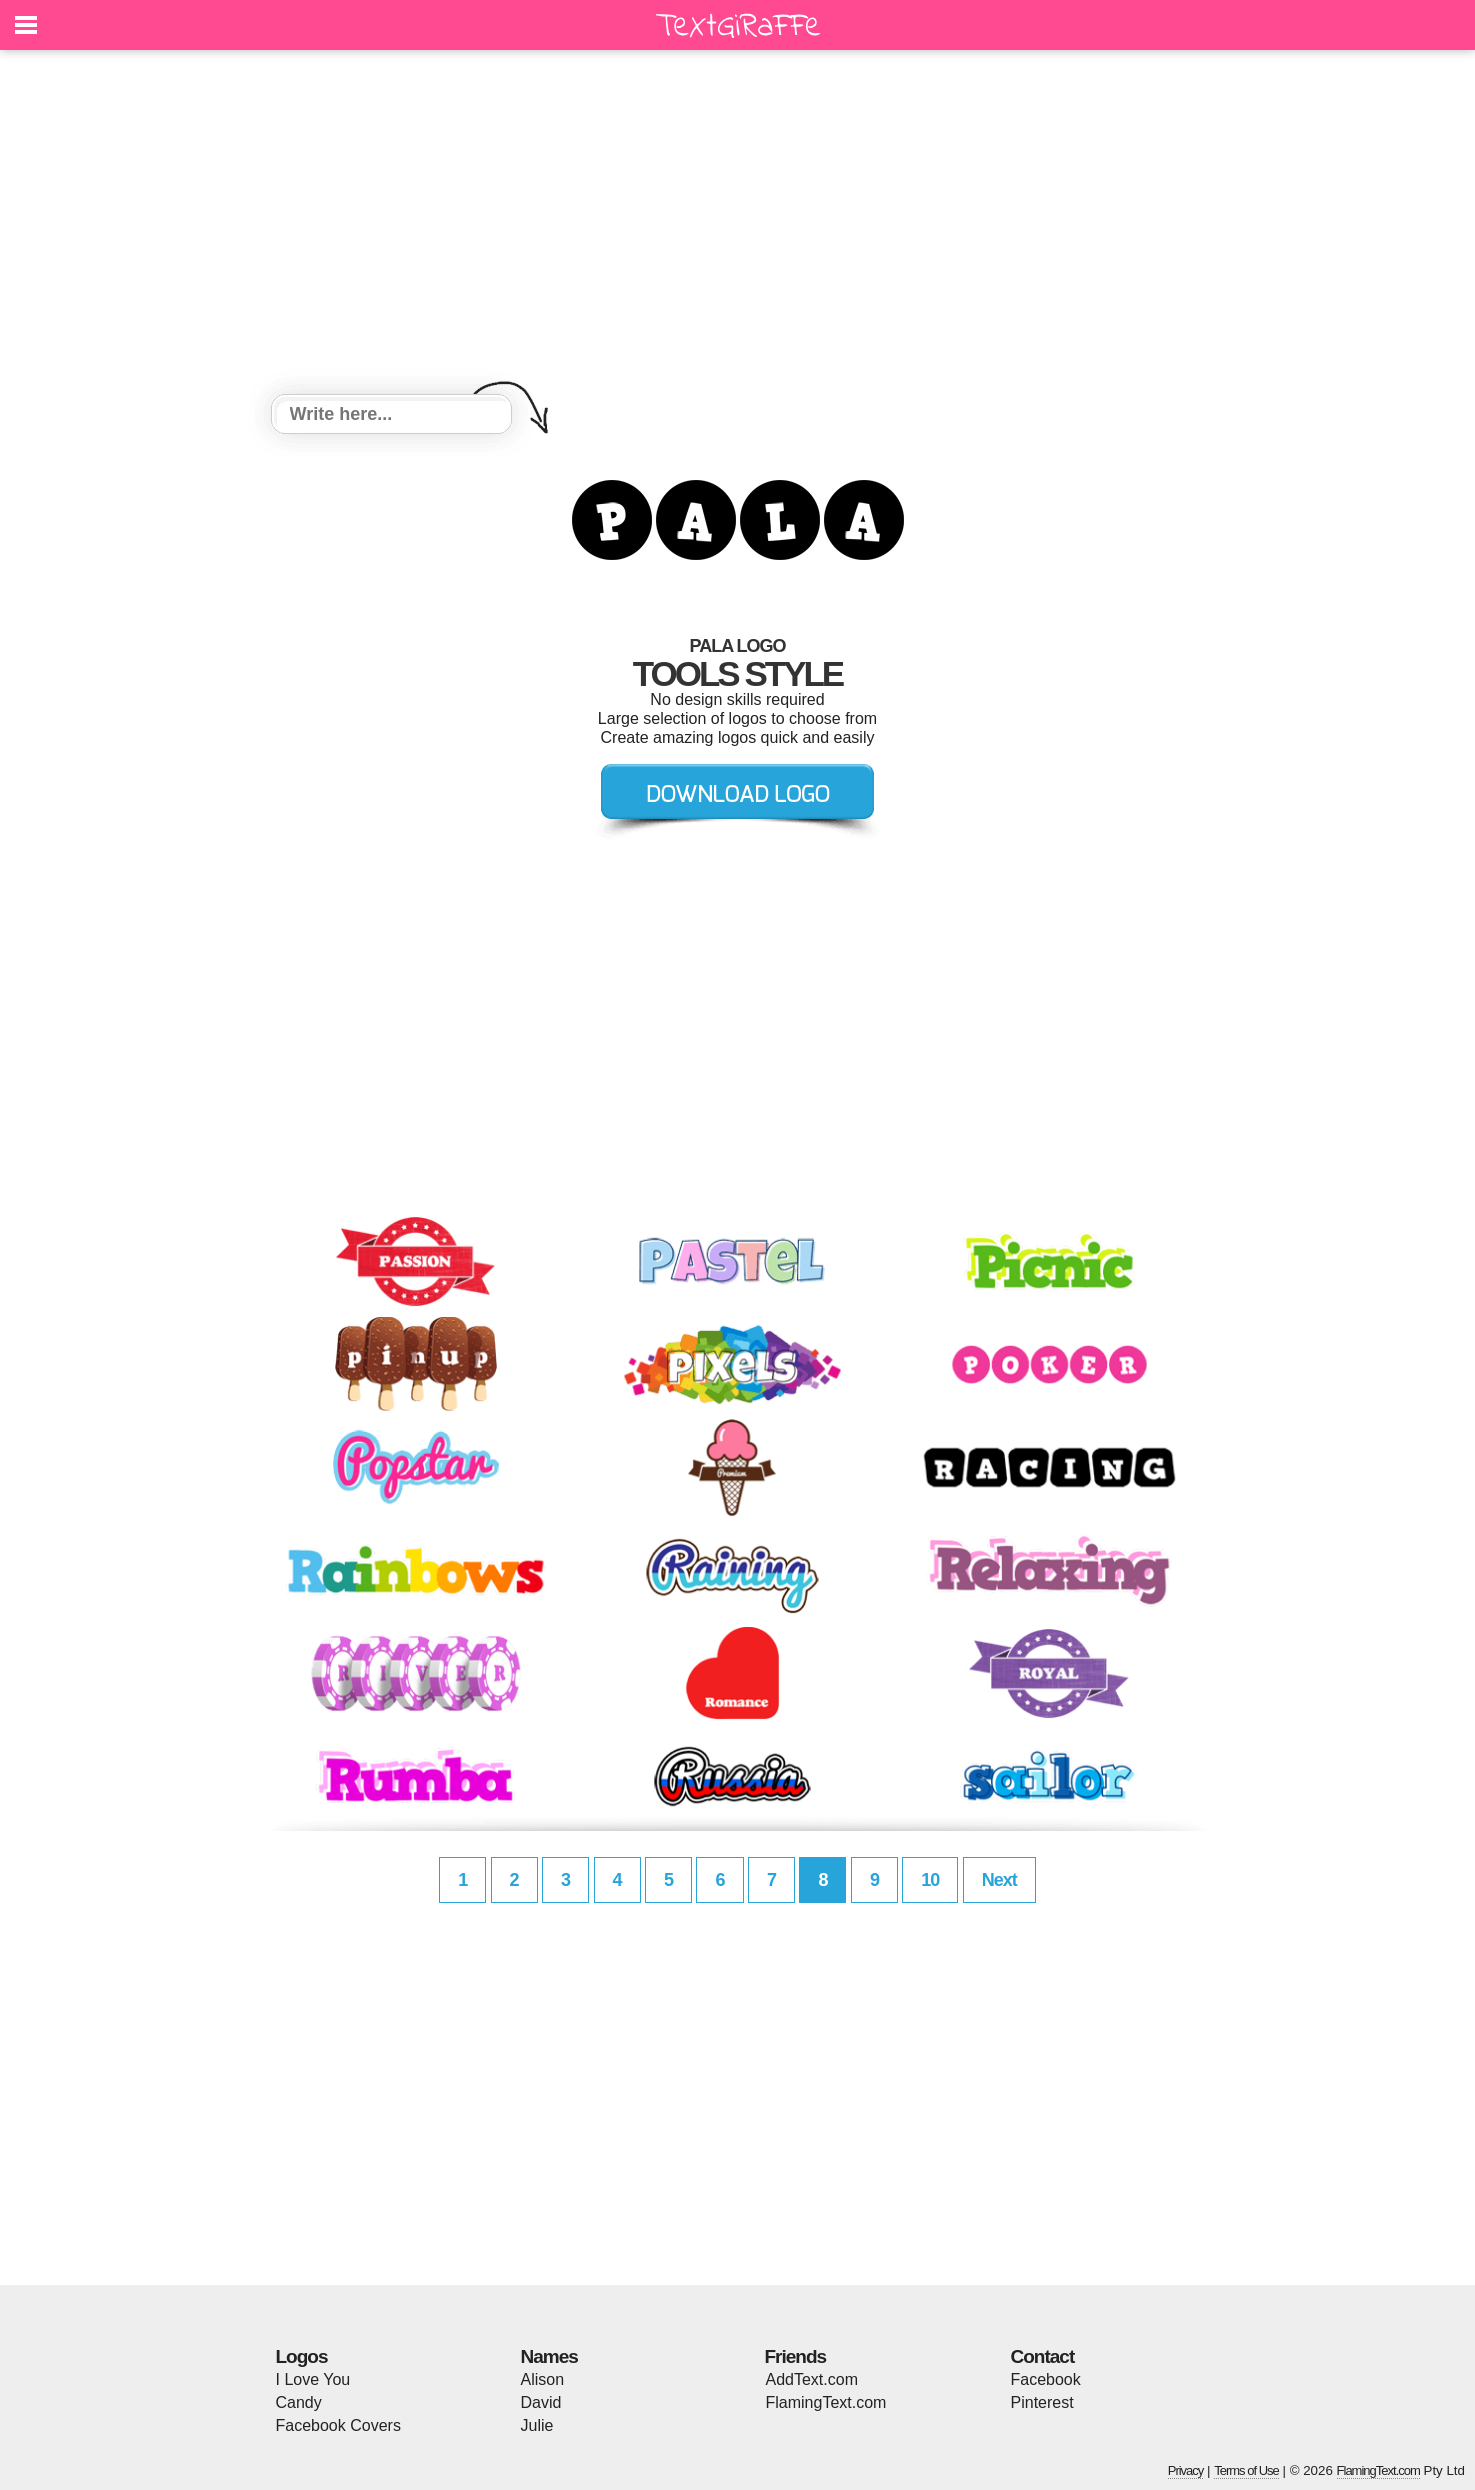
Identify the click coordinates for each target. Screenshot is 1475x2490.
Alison (543, 2379)
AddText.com (812, 2379)
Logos (302, 2356)
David (541, 2402)
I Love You (313, 2379)
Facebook (1046, 2379)
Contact (1043, 2356)
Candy (299, 2402)
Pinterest (1042, 2402)
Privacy (1186, 2470)
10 (930, 1880)
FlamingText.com (826, 2402)
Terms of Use (1246, 2470)
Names (549, 2356)
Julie (537, 2425)
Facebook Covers (338, 2425)
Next (999, 1880)
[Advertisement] (738, 225)
